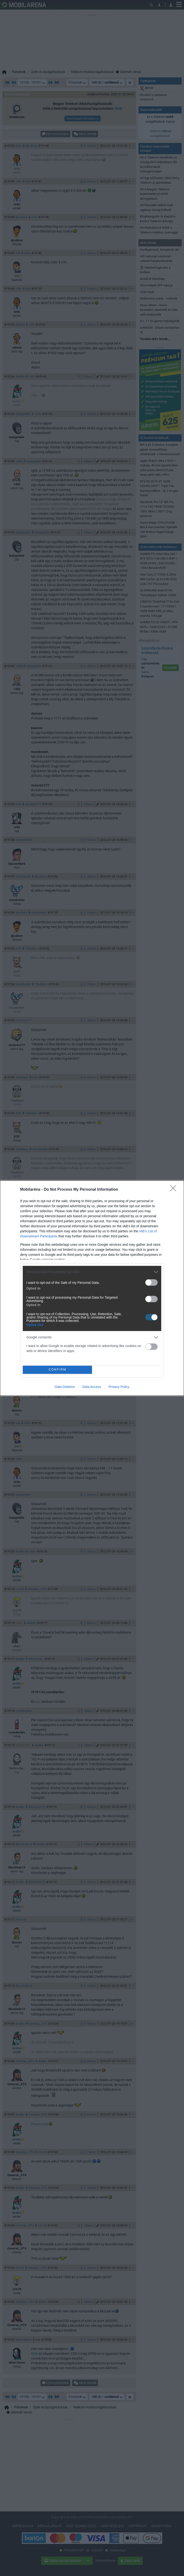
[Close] (174, 1189)
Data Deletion (65, 1387)
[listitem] (92, 1271)
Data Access (91, 1387)
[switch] (151, 1282)
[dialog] (92, 1288)
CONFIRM (57, 1369)
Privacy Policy (119, 1387)
